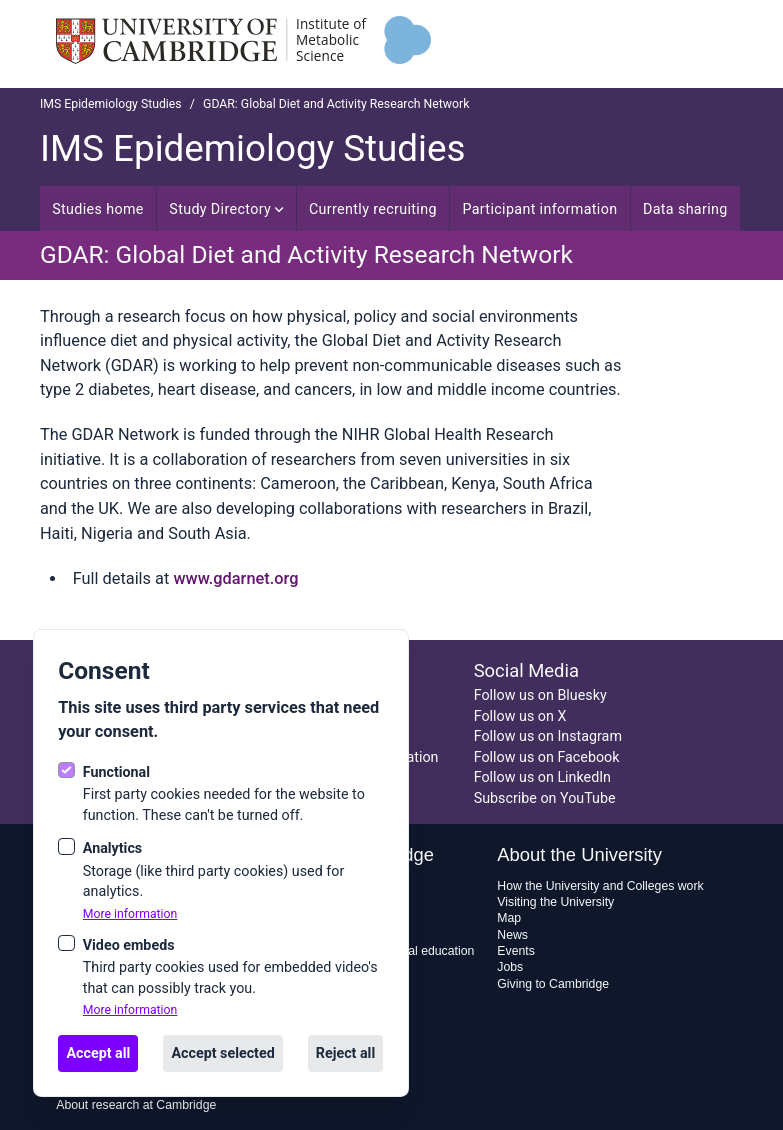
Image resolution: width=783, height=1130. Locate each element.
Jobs (510, 967)
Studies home (98, 209)
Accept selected (222, 1053)
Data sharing (685, 209)
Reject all (345, 1053)
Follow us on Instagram (548, 736)
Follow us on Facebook (547, 757)
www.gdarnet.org (235, 578)
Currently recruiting (373, 209)
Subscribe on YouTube (545, 798)
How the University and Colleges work (600, 886)
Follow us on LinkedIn (542, 777)
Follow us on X (520, 716)
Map (509, 918)
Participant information (539, 209)
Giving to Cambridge (553, 984)
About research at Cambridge (136, 1105)
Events (515, 951)
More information (130, 914)
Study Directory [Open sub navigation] (226, 209)
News (512, 935)
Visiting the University (555, 902)
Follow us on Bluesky (540, 695)
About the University (579, 854)
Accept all (98, 1053)
